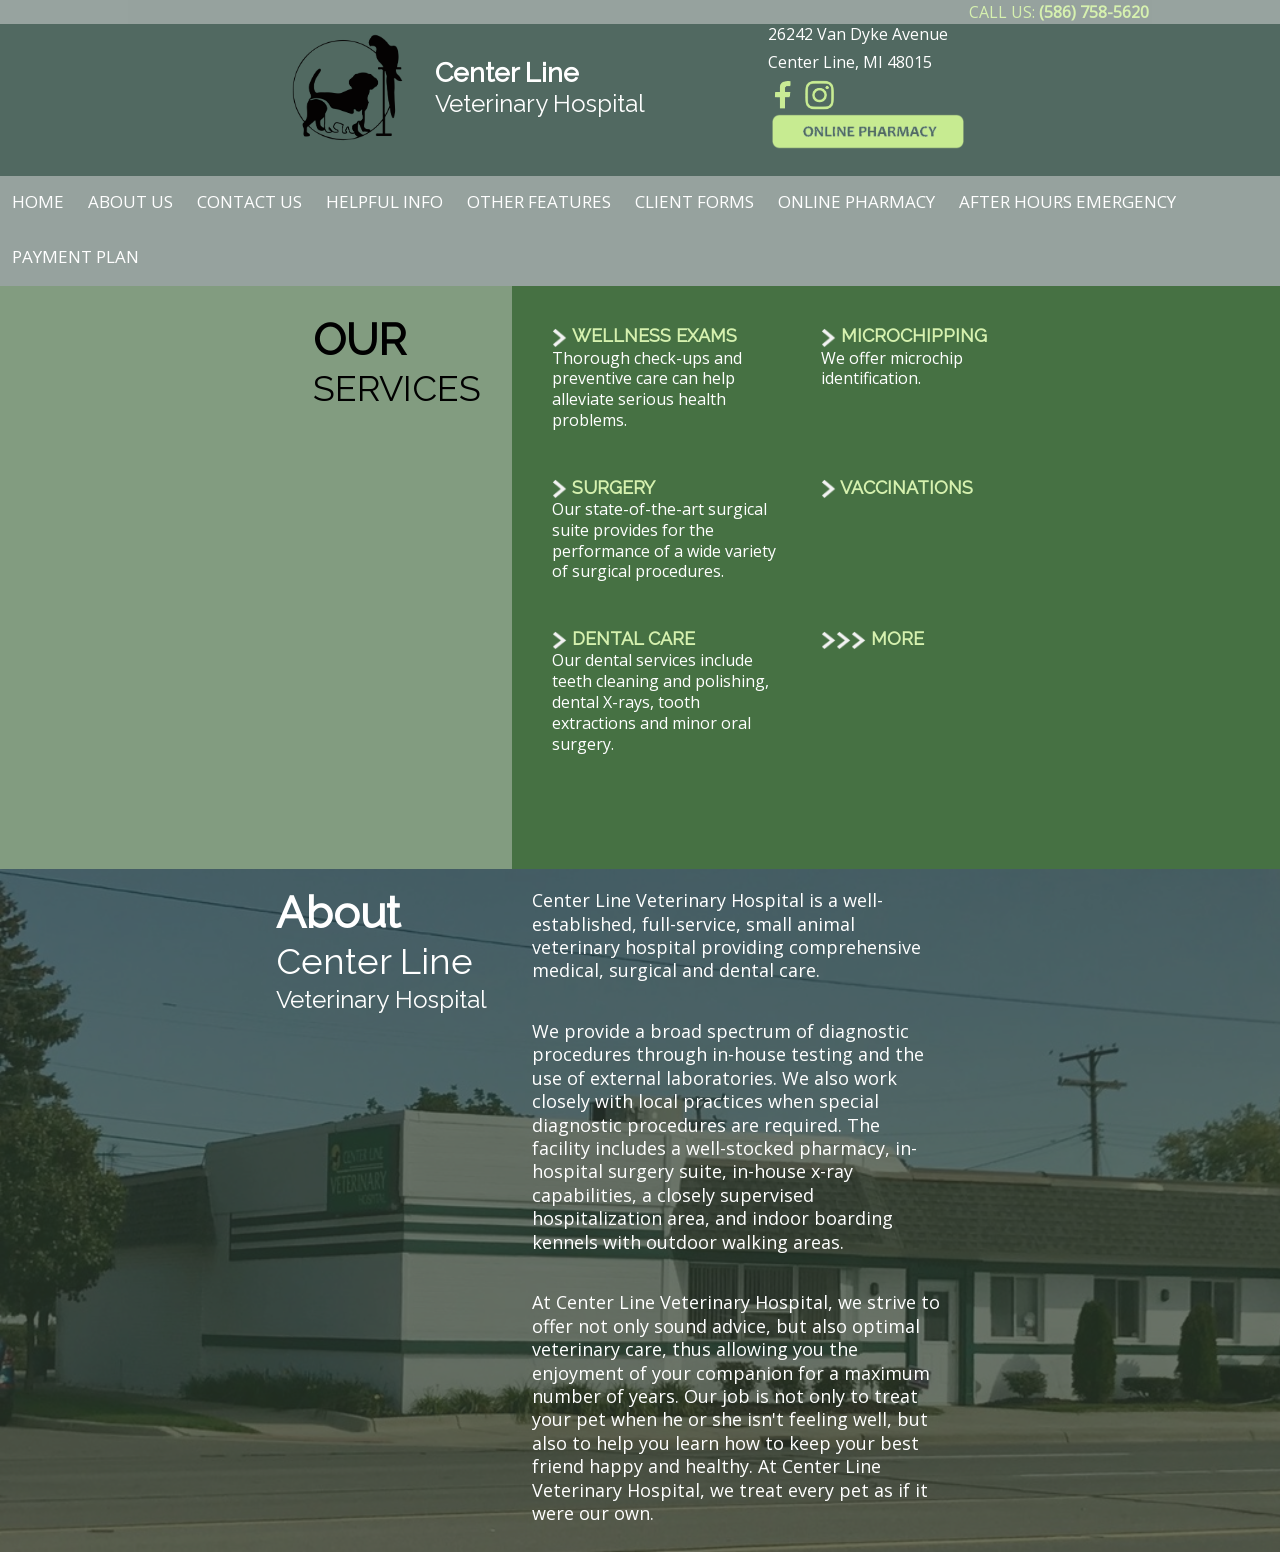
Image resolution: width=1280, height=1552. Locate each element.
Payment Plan (75, 256)
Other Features (539, 201)
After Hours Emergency (1067, 201)
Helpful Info (384, 201)
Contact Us (249, 201)
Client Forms (694, 201)
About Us (130, 201)
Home (38, 201)
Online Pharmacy (856, 201)
